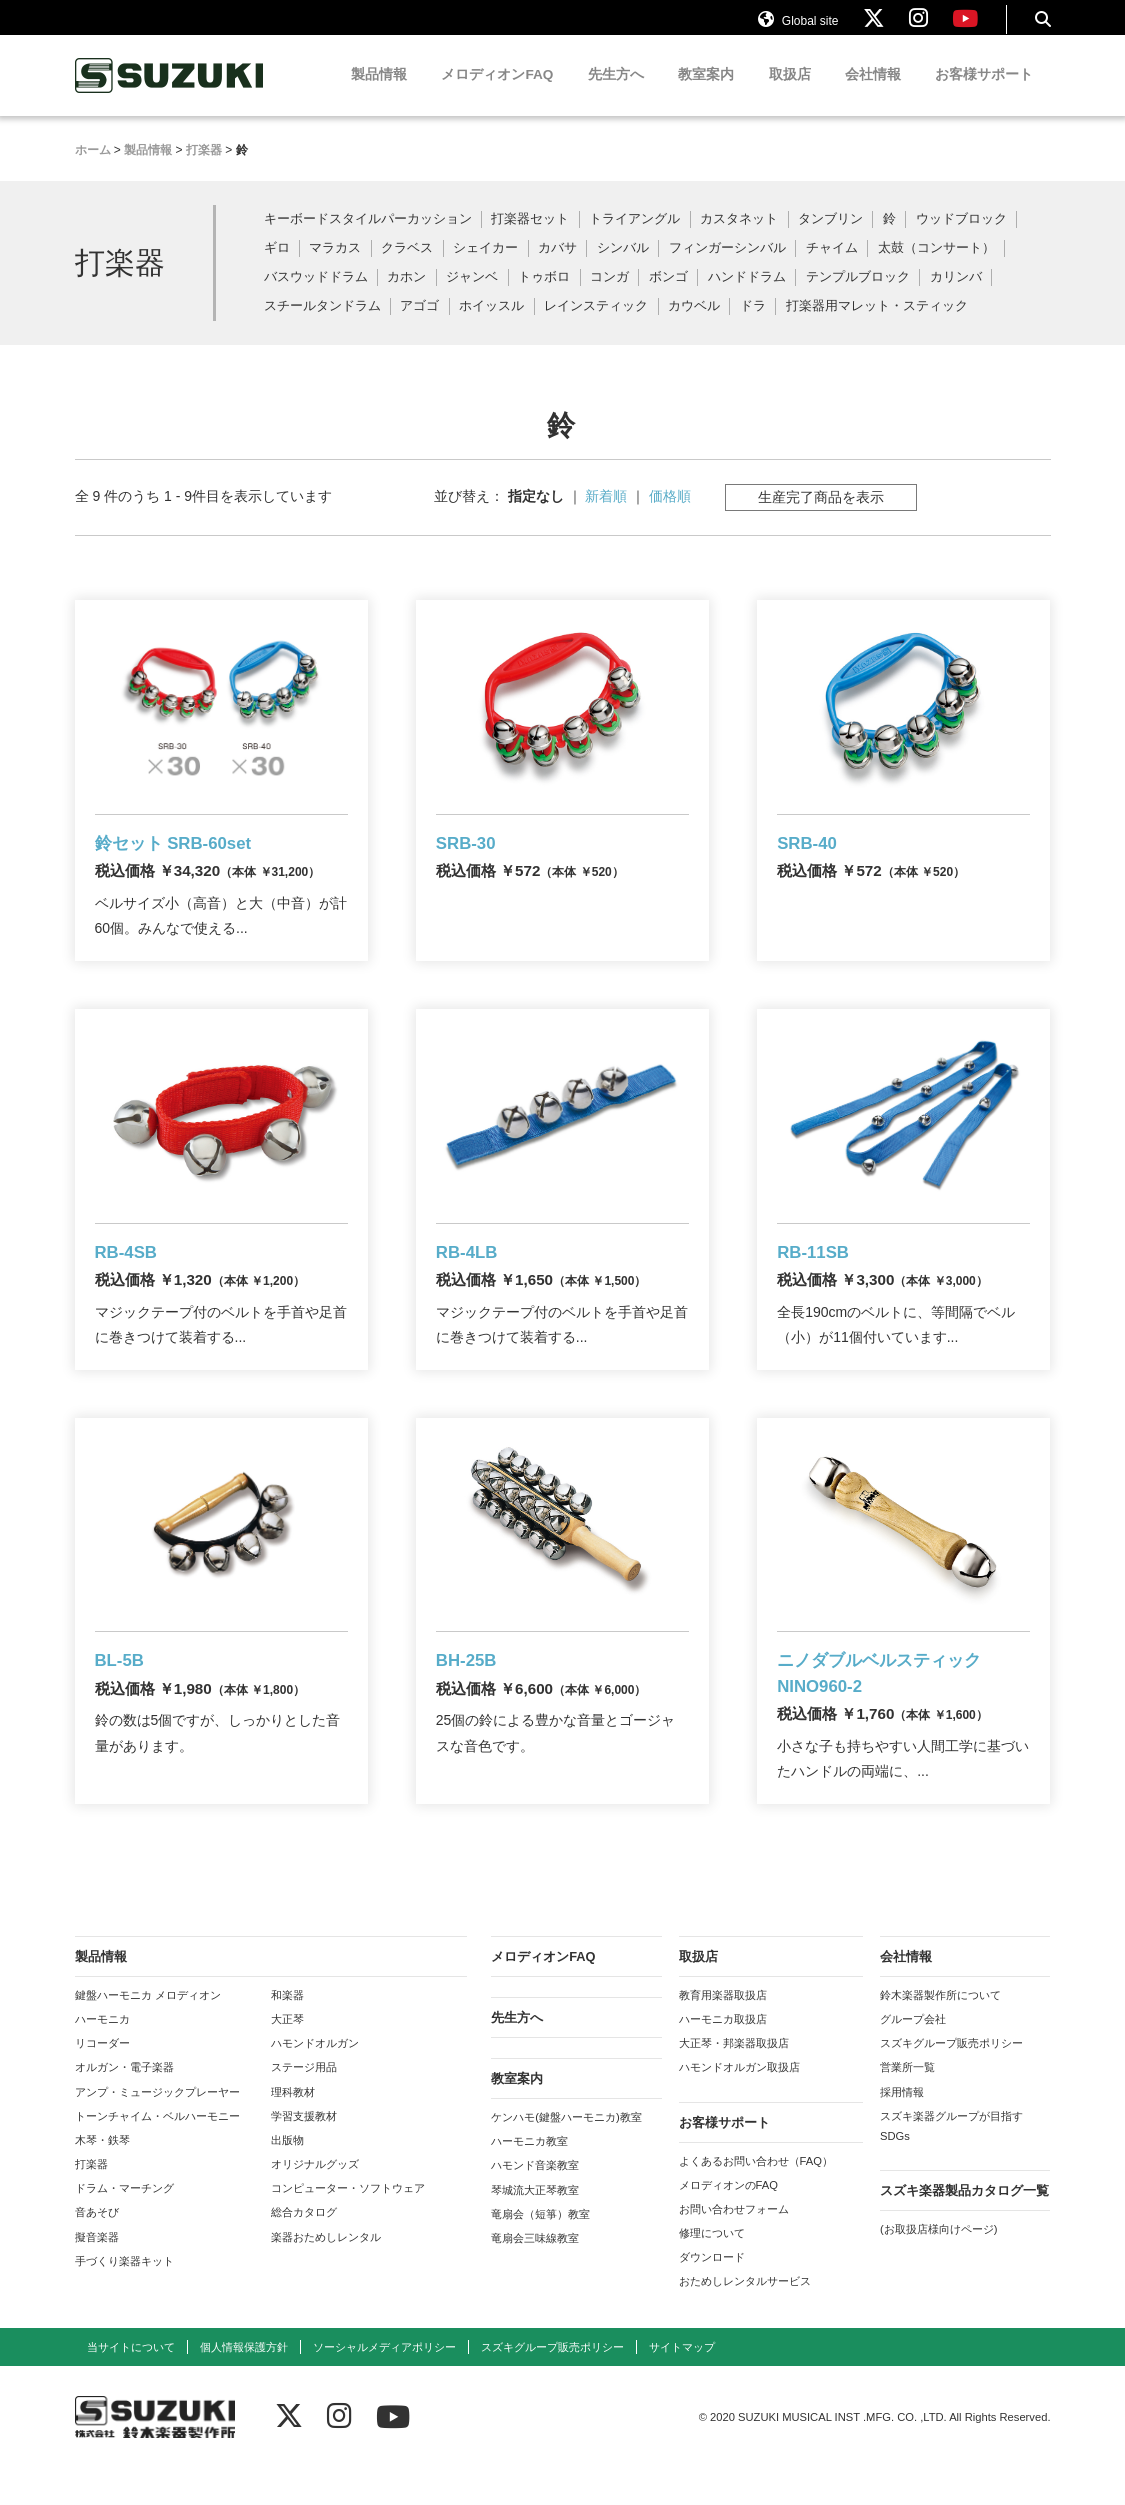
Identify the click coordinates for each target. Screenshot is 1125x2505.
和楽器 (287, 2032)
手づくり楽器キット (124, 2298)
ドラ (753, 323)
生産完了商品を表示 (821, 515)
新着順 (606, 514)
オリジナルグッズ (315, 2201)
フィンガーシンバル (727, 266)
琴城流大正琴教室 (535, 2227)
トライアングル (634, 237)
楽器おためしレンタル (326, 2274)
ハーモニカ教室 (529, 2178)
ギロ (277, 266)
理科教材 (293, 2129)
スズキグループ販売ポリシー (951, 2080)
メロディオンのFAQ (728, 2222)
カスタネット (739, 237)
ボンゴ (668, 295)
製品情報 (379, 92)
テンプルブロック (858, 295)
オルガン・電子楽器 (124, 2105)
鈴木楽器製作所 (170, 93)
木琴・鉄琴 (102, 2177)
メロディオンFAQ (497, 92)
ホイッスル (491, 323)
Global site (798, 28)
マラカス (335, 266)
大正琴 (287, 2056)
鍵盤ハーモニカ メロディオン (148, 2032)
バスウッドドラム (316, 295)
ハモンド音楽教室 (535, 2203)
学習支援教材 (304, 2153)
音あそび (97, 2250)
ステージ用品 (304, 2105)
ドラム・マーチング (124, 2225)
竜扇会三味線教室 (535, 2275)
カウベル (694, 323)
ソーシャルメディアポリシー (384, 2384)
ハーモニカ (102, 2056)
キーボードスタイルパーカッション (368, 237)
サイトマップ (682, 2384)
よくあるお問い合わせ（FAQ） (756, 2198)
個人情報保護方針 (244, 2384)
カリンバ (956, 295)
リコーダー (102, 2080)
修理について (712, 2270)
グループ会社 (913, 2056)
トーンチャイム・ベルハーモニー (157, 2153)
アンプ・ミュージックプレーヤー (157, 2129)
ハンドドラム (747, 295)
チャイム (832, 266)
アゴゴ (419, 323)
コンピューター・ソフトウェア (348, 2225)
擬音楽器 (97, 2274)
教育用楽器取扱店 (723, 2032)
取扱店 (790, 92)
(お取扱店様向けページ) (938, 2266)
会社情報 (873, 92)
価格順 (670, 514)
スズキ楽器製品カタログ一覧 (964, 2227)
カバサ (557, 266)
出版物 (287, 2177)
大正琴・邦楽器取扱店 (734, 2080)
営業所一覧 (907, 2105)
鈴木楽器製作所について (940, 2032)
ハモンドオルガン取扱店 (739, 2105)
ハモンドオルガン (315, 2080)
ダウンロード (712, 2294)
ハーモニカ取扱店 (723, 2056)
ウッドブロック (961, 237)
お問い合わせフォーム (734, 2246)
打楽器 (91, 2201)
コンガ (609, 295)
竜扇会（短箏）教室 (540, 2251)
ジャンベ (472, 295)
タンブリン (830, 237)
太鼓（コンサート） (936, 266)
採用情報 (902, 2129)
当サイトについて (131, 2384)
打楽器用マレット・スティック (877, 323)
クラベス (407, 266)
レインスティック (596, 323)
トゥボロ (544, 295)
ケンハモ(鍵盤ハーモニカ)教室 (566, 2154)
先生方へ (616, 92)
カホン (406, 295)
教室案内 (706, 92)
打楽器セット (530, 237)
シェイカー (485, 266)
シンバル (623, 266)
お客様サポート (984, 92)
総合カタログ (304, 2250)
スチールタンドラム (322, 323)
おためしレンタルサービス (745, 2319)
